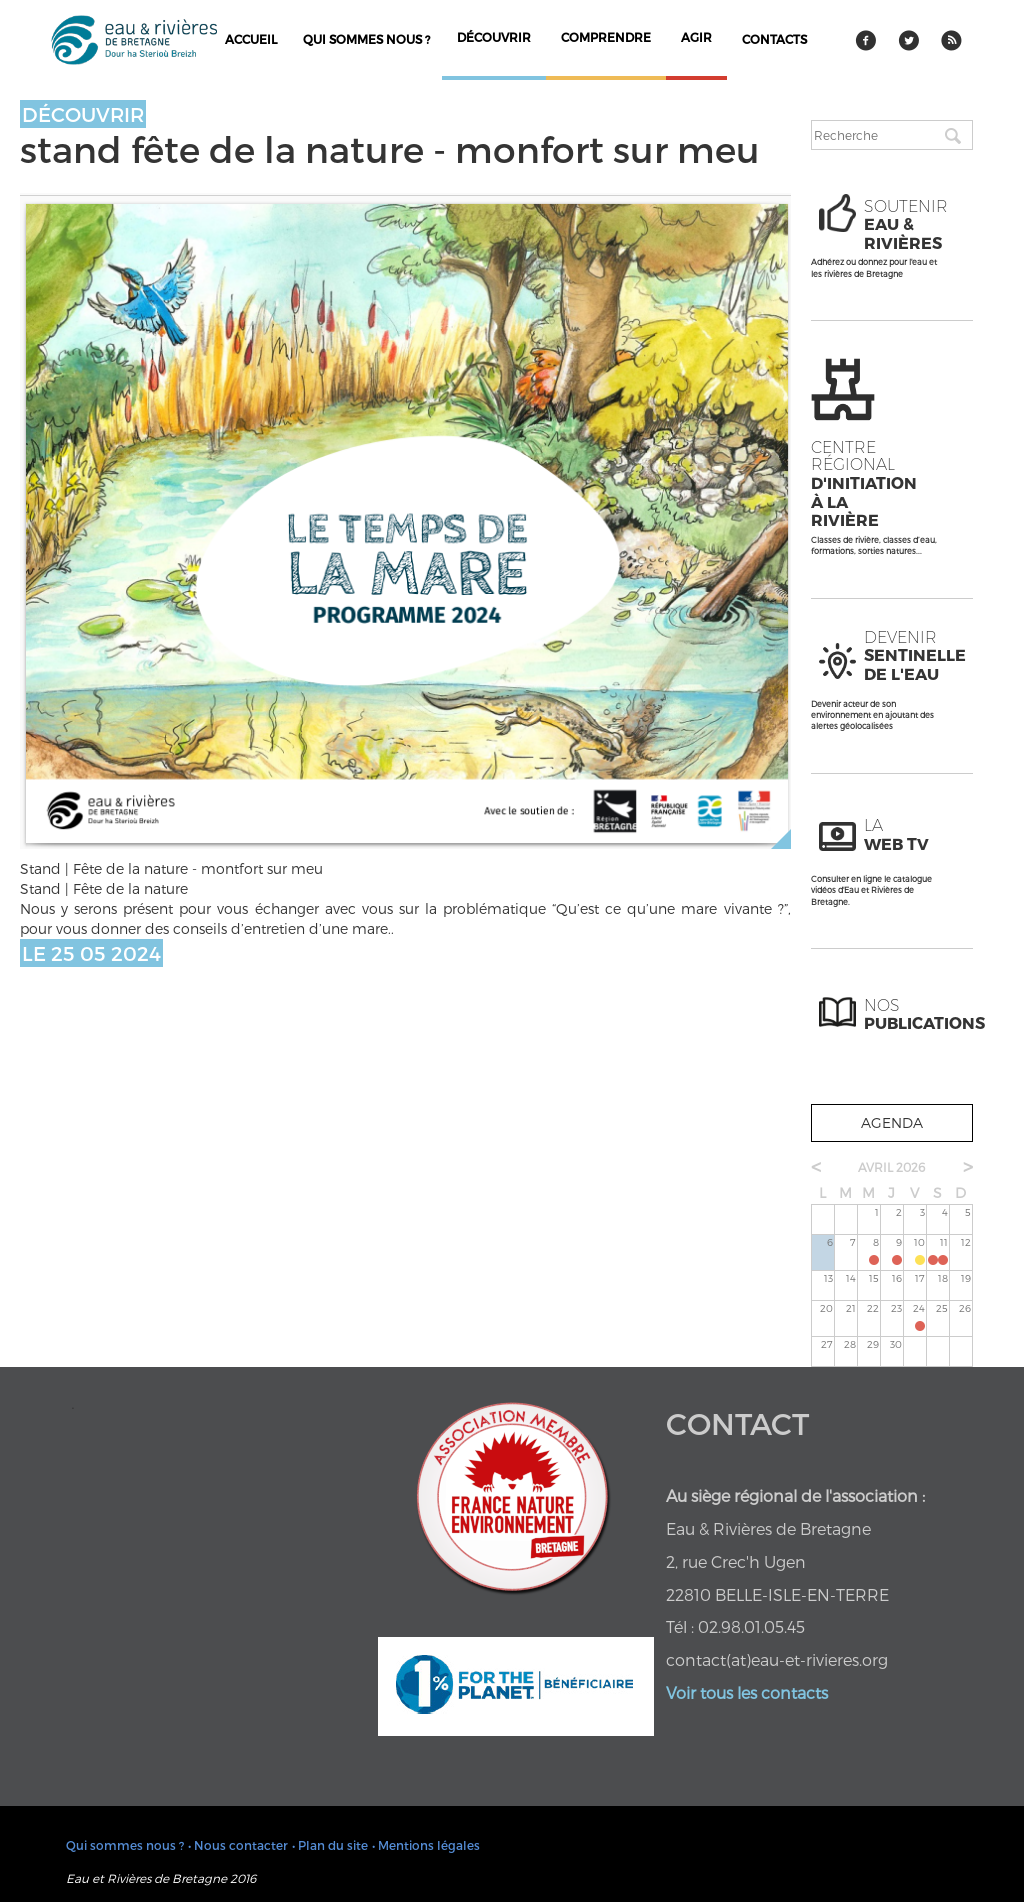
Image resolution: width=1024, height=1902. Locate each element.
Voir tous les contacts (747, 1692)
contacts (774, 39)
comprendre (606, 37)
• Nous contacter (238, 1845)
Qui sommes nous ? (366, 39)
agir (696, 37)
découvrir (494, 37)
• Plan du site (330, 1845)
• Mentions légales (426, 1845)
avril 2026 (891, 1167)
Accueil (251, 39)
